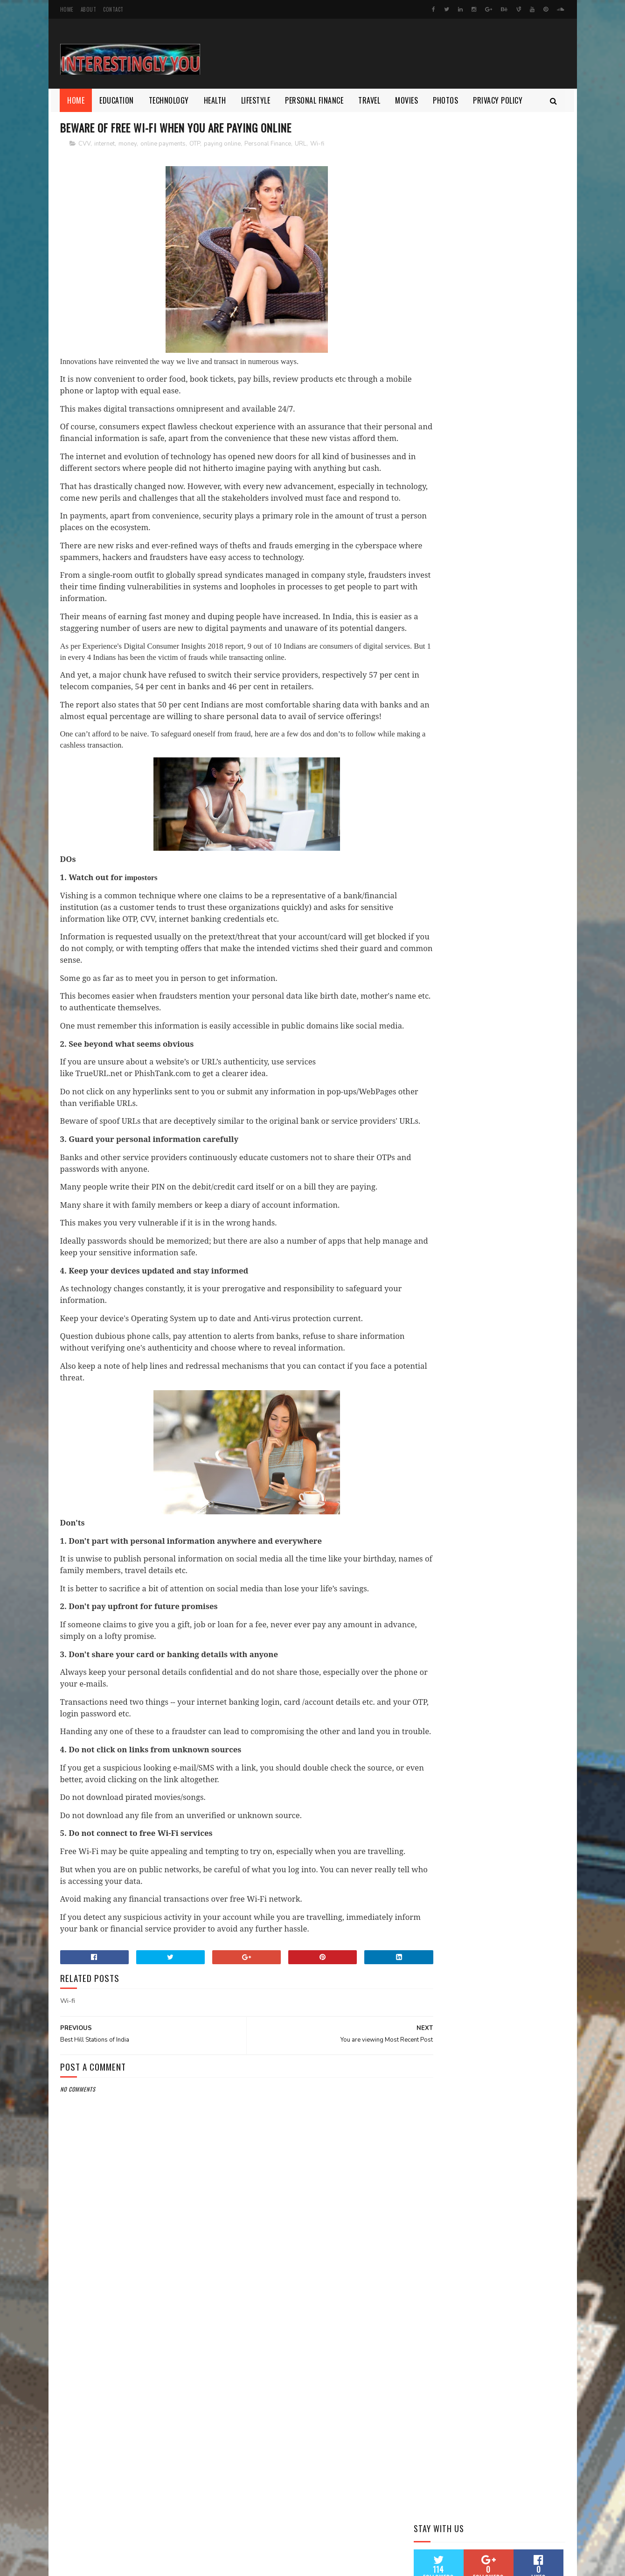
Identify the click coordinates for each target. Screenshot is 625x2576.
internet (104, 144)
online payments (163, 144)
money (127, 144)
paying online (222, 144)
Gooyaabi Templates (186, 2564)
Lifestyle (256, 100)
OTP (194, 144)
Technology (169, 100)
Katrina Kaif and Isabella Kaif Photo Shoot (509, 435)
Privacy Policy (498, 100)
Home (67, 9)
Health (215, 100)
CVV (84, 144)
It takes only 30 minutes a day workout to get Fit (511, 520)
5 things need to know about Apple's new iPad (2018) (506, 398)
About (89, 9)
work (425, 677)
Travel (370, 100)
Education (117, 100)
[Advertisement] (228, 2422)
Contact (113, 9)
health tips (507, 661)
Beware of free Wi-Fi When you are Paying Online (511, 563)
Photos (445, 100)
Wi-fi (317, 144)
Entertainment (478, 628)
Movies (407, 100)
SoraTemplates (104, 2564)
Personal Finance (314, 100)
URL (300, 144)
